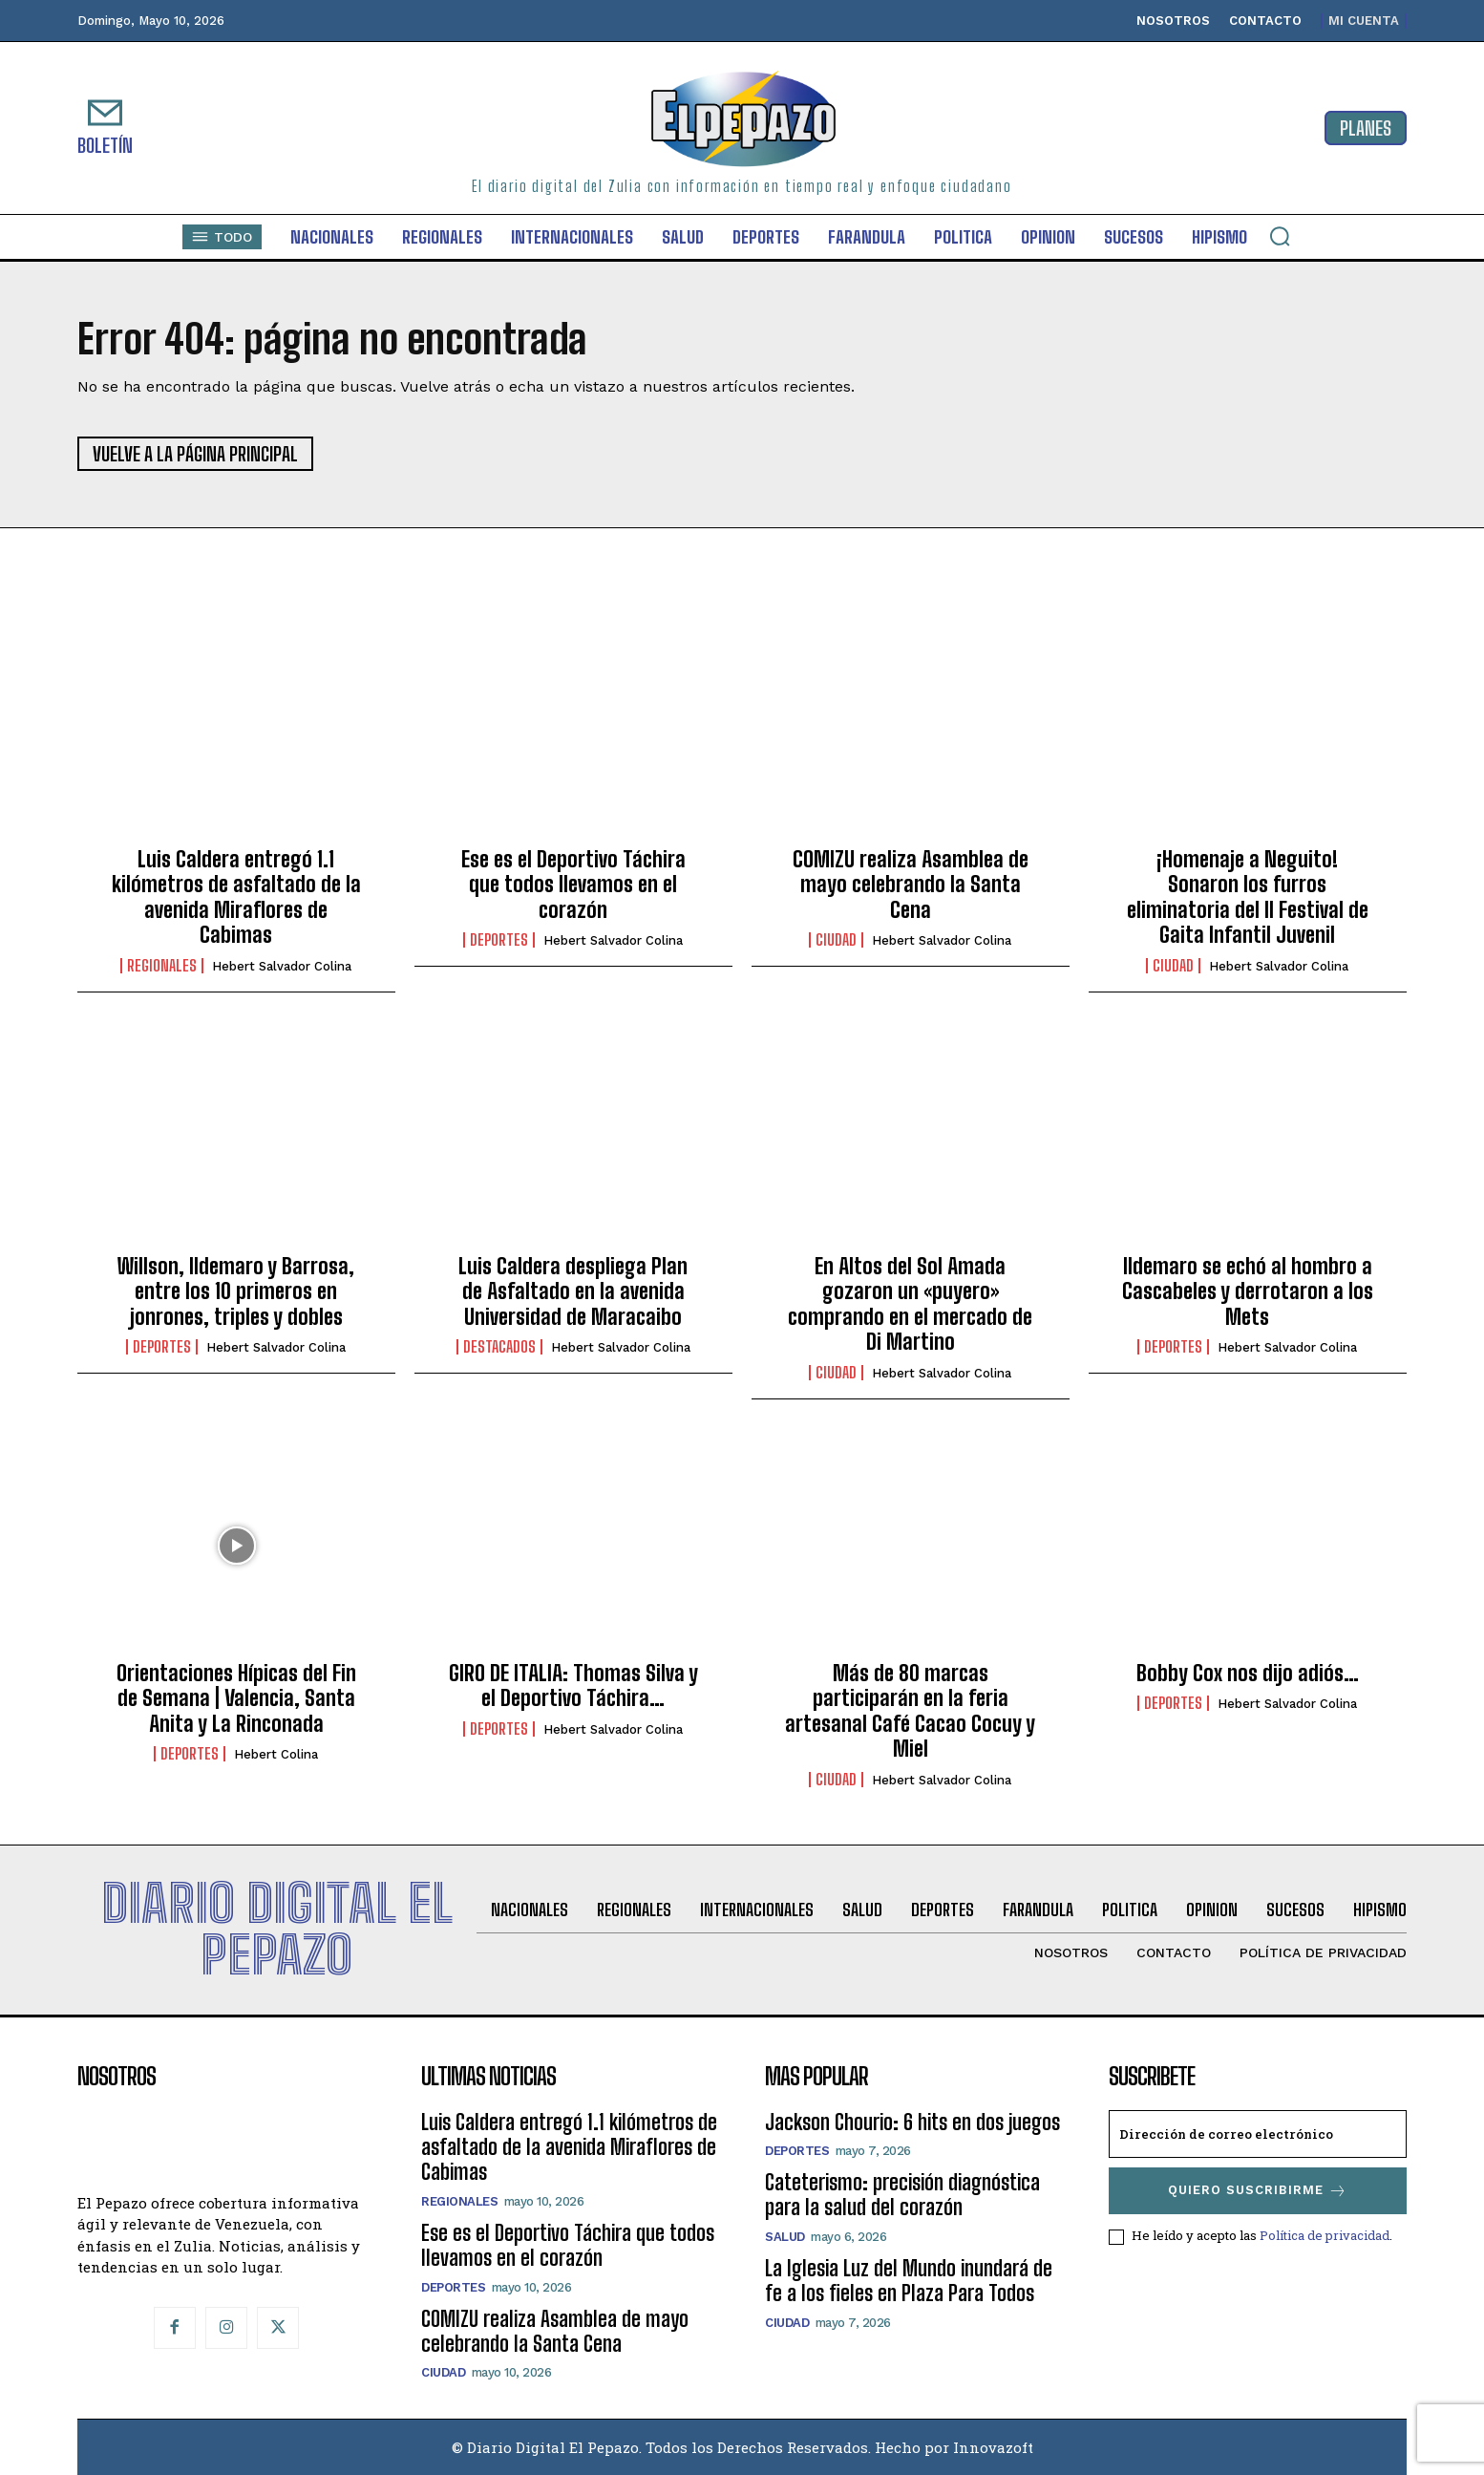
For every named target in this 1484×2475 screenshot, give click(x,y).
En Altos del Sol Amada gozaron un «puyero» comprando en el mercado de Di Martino (910, 1304)
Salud (785, 2237)
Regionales (162, 965)
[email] (1258, 2134)
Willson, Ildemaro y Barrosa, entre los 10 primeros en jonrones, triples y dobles (235, 1291)
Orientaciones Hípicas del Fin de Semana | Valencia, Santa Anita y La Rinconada (236, 1698)
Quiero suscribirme (1257, 2191)
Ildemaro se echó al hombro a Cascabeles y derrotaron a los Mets (1247, 1291)
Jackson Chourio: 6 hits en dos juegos (912, 2122)
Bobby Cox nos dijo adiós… (1247, 1673)
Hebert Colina (276, 1754)
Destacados (499, 1347)
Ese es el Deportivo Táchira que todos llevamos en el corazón (573, 884)
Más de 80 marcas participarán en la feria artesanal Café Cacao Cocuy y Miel (910, 1710)
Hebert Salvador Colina (281, 966)
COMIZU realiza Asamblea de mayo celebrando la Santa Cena (910, 884)
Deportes (499, 940)
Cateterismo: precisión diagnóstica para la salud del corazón (902, 2194)
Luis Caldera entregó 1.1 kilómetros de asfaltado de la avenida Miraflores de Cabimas (236, 897)
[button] (1280, 236)
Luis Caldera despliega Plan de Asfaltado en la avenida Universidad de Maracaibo (573, 1291)
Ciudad (836, 940)
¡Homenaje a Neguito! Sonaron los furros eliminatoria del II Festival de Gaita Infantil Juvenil (1247, 897)
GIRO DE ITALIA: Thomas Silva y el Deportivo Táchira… (573, 1685)
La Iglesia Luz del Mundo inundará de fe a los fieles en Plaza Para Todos (908, 2280)
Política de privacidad (1324, 2235)
